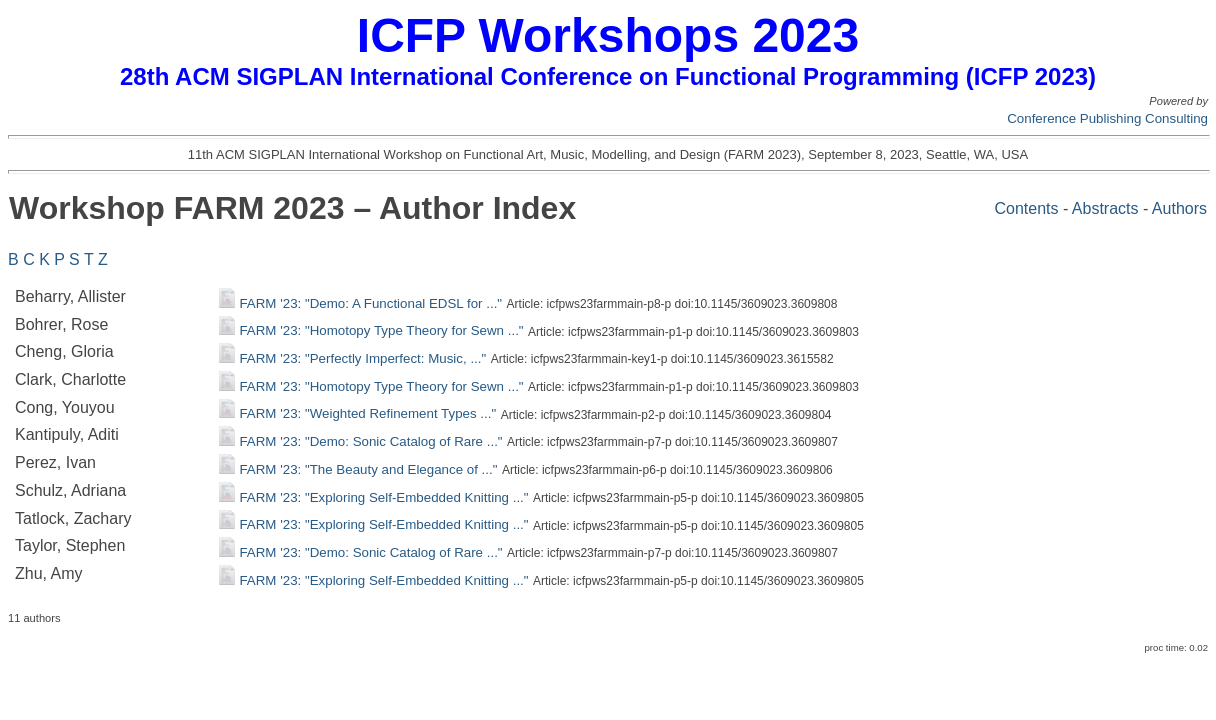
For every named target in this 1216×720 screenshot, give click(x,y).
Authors (1179, 208)
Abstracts (1105, 208)
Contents (1026, 208)
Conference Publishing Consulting (1107, 118)
